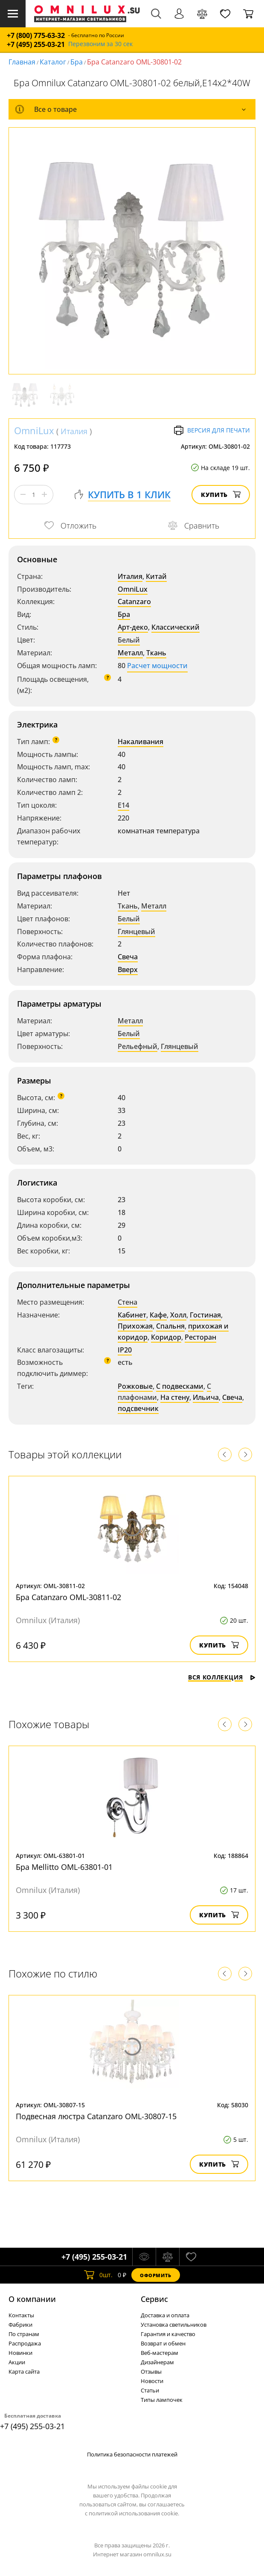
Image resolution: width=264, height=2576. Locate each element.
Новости (152, 2381)
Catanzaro (134, 601)
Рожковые (135, 1386)
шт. (98, 2275)
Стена (127, 1302)
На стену (174, 1397)
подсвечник (138, 1408)
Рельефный (137, 1046)
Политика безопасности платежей (132, 2454)
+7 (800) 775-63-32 (36, 35)
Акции (17, 2362)
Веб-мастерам (159, 2353)
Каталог (53, 62)
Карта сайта (24, 2371)
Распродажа (25, 2343)
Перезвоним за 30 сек (100, 44)
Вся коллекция (221, 1677)
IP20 (125, 1350)
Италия (74, 431)
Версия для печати (212, 430)
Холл (178, 1315)
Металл (130, 652)
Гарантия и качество (168, 2334)
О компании (32, 2299)
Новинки (20, 2353)
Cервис (154, 2299)
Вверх (128, 969)
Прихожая (135, 1326)
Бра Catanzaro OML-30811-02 (68, 1597)
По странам (24, 2334)
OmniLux (34, 430)
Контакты (21, 2315)
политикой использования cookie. (134, 2513)
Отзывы (151, 2371)
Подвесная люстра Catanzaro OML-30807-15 (96, 2116)
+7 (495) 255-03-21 (36, 44)
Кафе (158, 1315)
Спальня (170, 1326)
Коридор (166, 1337)
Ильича (206, 1397)
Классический (175, 627)
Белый (129, 640)
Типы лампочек (162, 2400)
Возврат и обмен (163, 2343)
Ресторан (200, 1337)
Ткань (156, 652)
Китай (156, 576)
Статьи (150, 2390)
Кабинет (132, 1315)
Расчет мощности (157, 665)
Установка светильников (173, 2324)
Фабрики (20, 2324)
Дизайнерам (157, 2362)
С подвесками (179, 1386)
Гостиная (205, 1315)
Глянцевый (136, 931)
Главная (22, 62)
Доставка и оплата (165, 2315)
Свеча (128, 956)
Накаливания (140, 741)
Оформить (155, 2275)
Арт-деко (133, 627)
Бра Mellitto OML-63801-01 (64, 1867)
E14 (123, 805)
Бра (76, 62)
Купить (221, 495)
